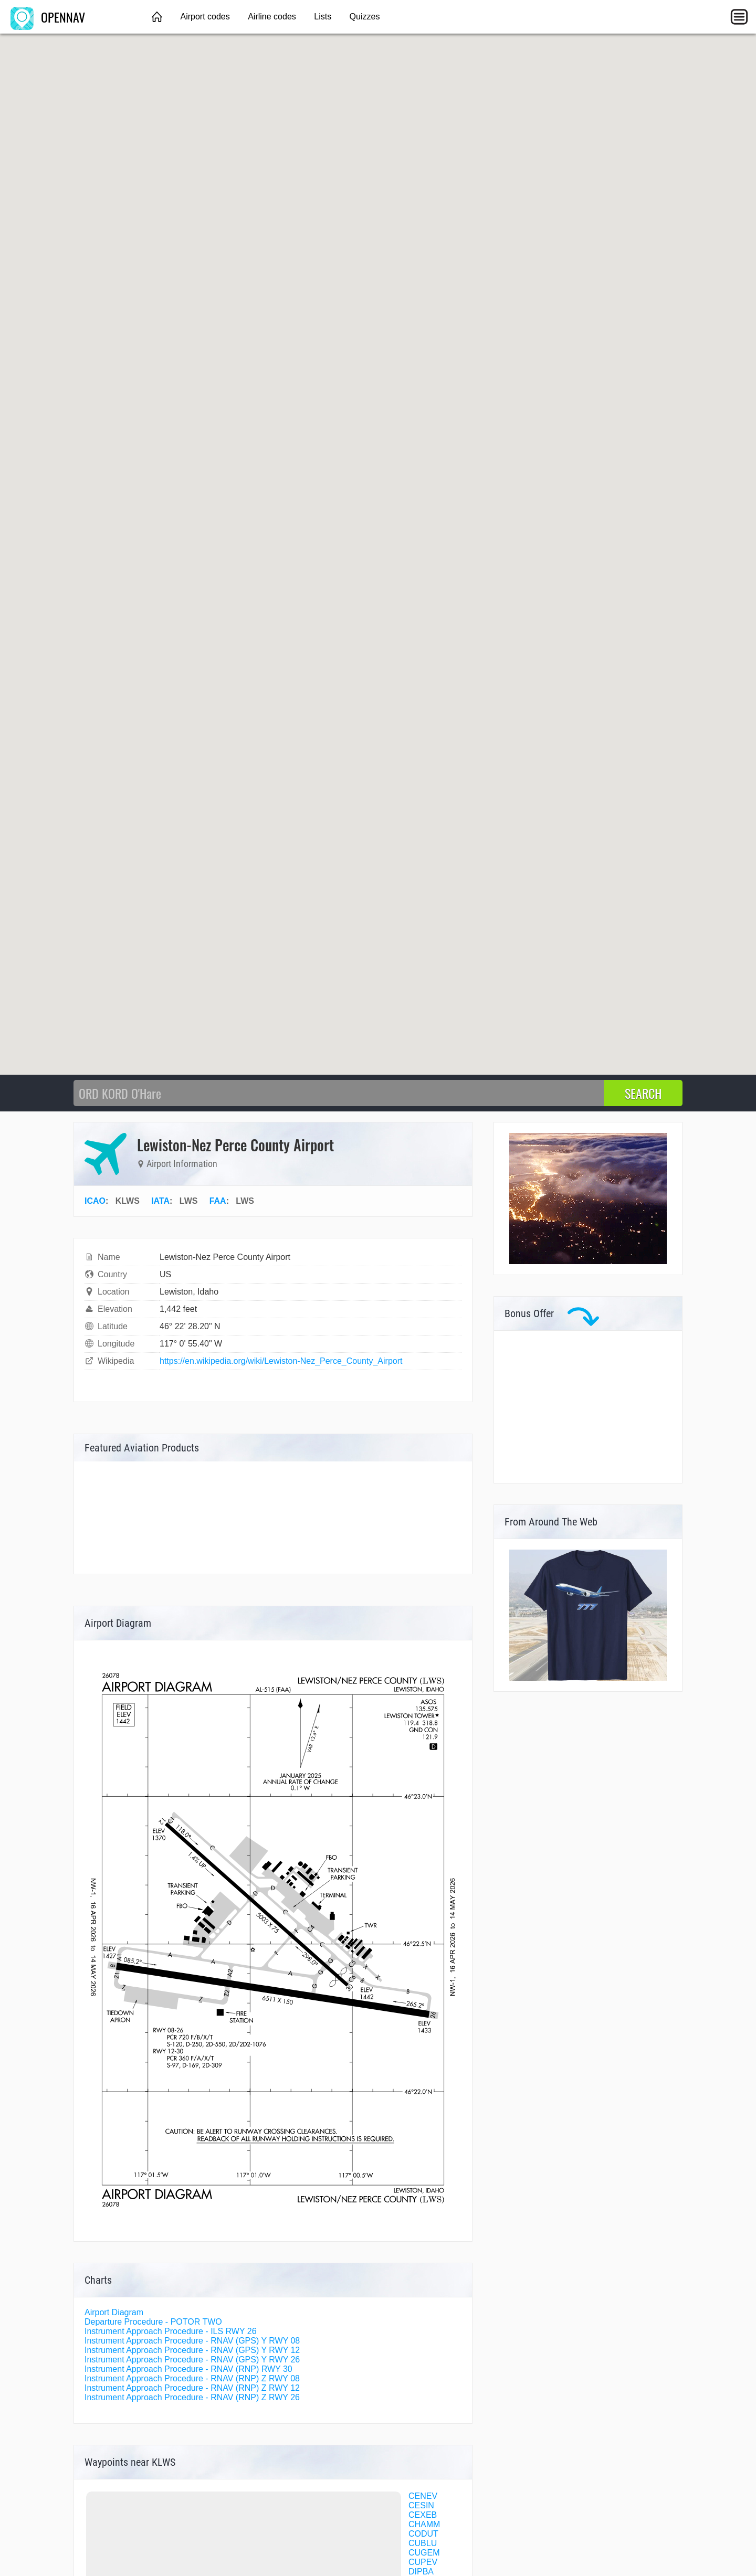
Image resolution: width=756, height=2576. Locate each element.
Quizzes (365, 16)
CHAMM (424, 2524)
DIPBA (421, 2571)
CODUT (423, 2533)
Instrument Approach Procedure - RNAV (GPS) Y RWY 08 (192, 2340)
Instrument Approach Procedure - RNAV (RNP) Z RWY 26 (192, 2397)
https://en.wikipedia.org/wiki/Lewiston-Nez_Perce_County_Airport (281, 1360)
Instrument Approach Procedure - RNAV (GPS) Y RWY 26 (192, 2359)
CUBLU (422, 2543)
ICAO (95, 1200)
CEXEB (422, 2514)
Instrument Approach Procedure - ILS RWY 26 (171, 2331)
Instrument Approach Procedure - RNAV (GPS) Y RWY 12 (192, 2350)
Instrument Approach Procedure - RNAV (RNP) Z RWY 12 (192, 2387)
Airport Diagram (114, 2312)
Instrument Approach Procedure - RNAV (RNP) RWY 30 (188, 2369)
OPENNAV (47, 16)
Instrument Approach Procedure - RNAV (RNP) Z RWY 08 (192, 2378)
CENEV (422, 2496)
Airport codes (204, 16)
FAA (217, 1200)
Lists (322, 16)
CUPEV (422, 2562)
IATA (160, 1200)
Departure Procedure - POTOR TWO (153, 2321)
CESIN (421, 2505)
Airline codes (272, 16)
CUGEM (424, 2552)
